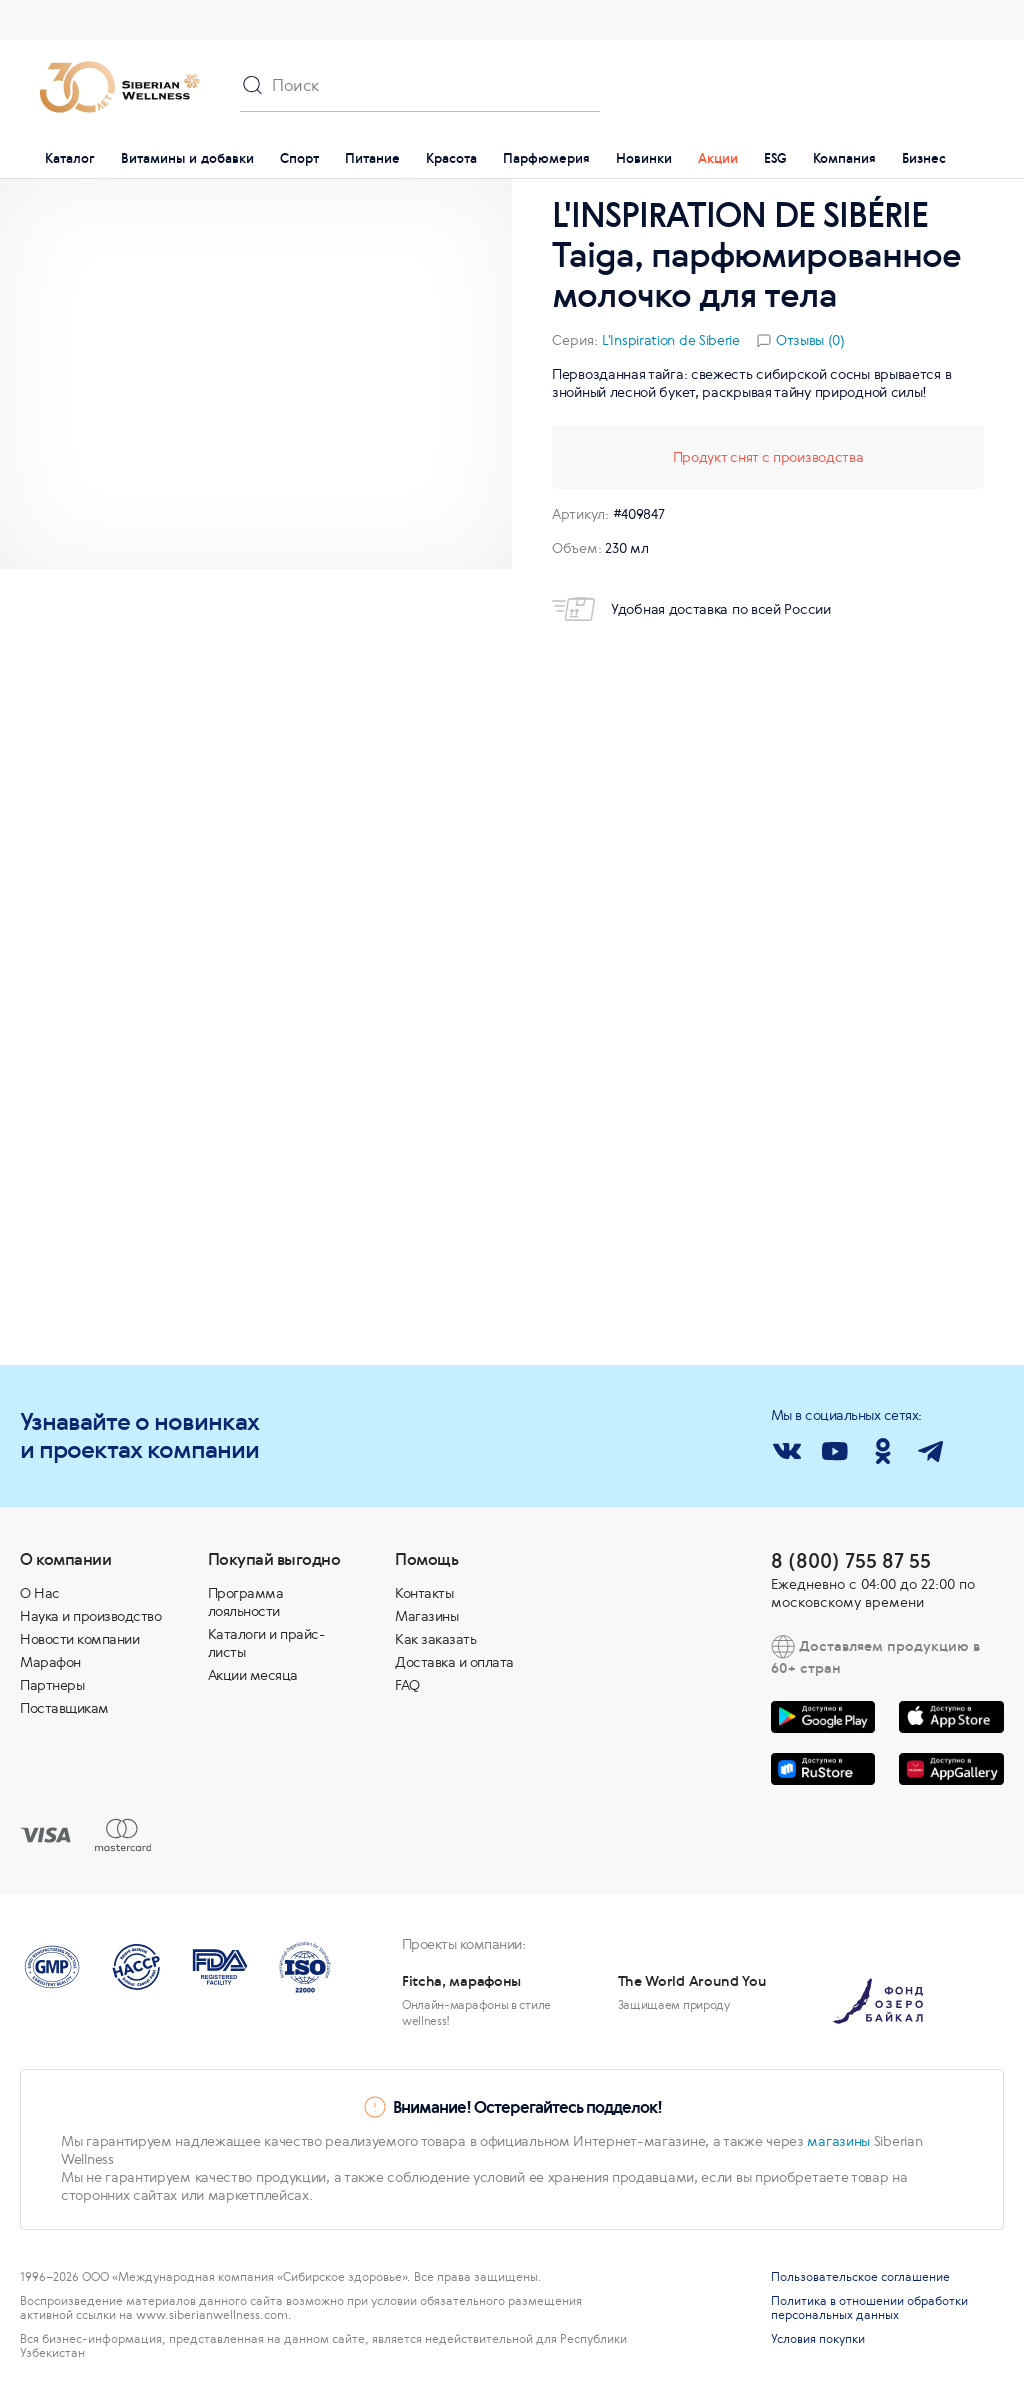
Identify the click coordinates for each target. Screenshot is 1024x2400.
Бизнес (924, 158)
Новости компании (79, 1639)
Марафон (50, 1662)
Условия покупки (818, 2339)
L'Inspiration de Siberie (671, 340)
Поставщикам (64, 1708)
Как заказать (435, 1639)
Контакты (424, 1593)
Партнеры (52, 1685)
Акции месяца (253, 1675)
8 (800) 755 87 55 (851, 1560)
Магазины (426, 1616)
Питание (372, 158)
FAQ (407, 1685)
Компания (844, 158)
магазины (838, 2141)
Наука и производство (90, 1616)
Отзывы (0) (810, 340)
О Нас (40, 1593)
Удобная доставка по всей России (691, 609)
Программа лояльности (246, 1602)
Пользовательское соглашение (860, 2277)
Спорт (299, 158)
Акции (718, 158)
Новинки (644, 158)
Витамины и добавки (187, 158)
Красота (451, 158)
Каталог (70, 158)
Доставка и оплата (454, 1662)
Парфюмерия (546, 158)
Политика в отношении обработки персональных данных (869, 2308)
